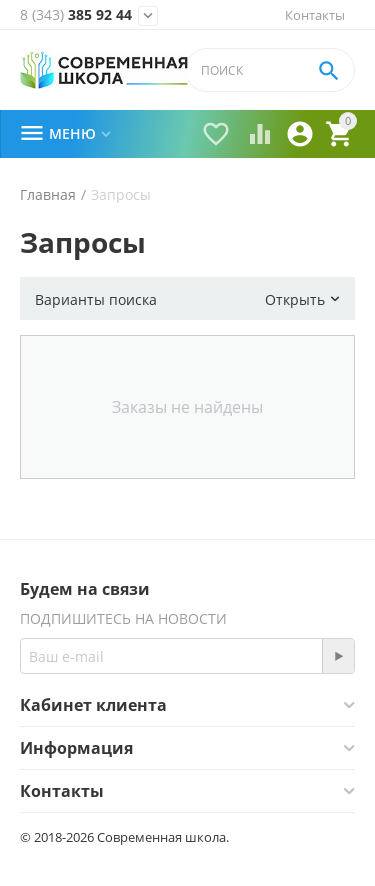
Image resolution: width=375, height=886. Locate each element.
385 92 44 (76, 15)
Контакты (315, 15)
